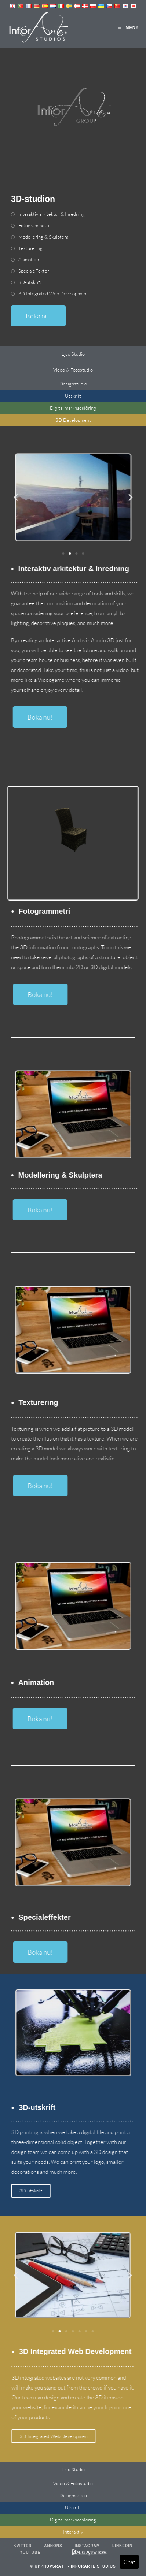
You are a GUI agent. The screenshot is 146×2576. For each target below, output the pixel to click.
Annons (53, 2546)
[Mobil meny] (128, 27)
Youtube (30, 2553)
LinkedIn (122, 2546)
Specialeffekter (33, 271)
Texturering (30, 248)
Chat (129, 2561)
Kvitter (23, 2546)
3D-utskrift (29, 282)
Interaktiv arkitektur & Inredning (51, 214)
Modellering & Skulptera (43, 237)
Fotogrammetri (33, 226)
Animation (28, 260)
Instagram (87, 2546)
